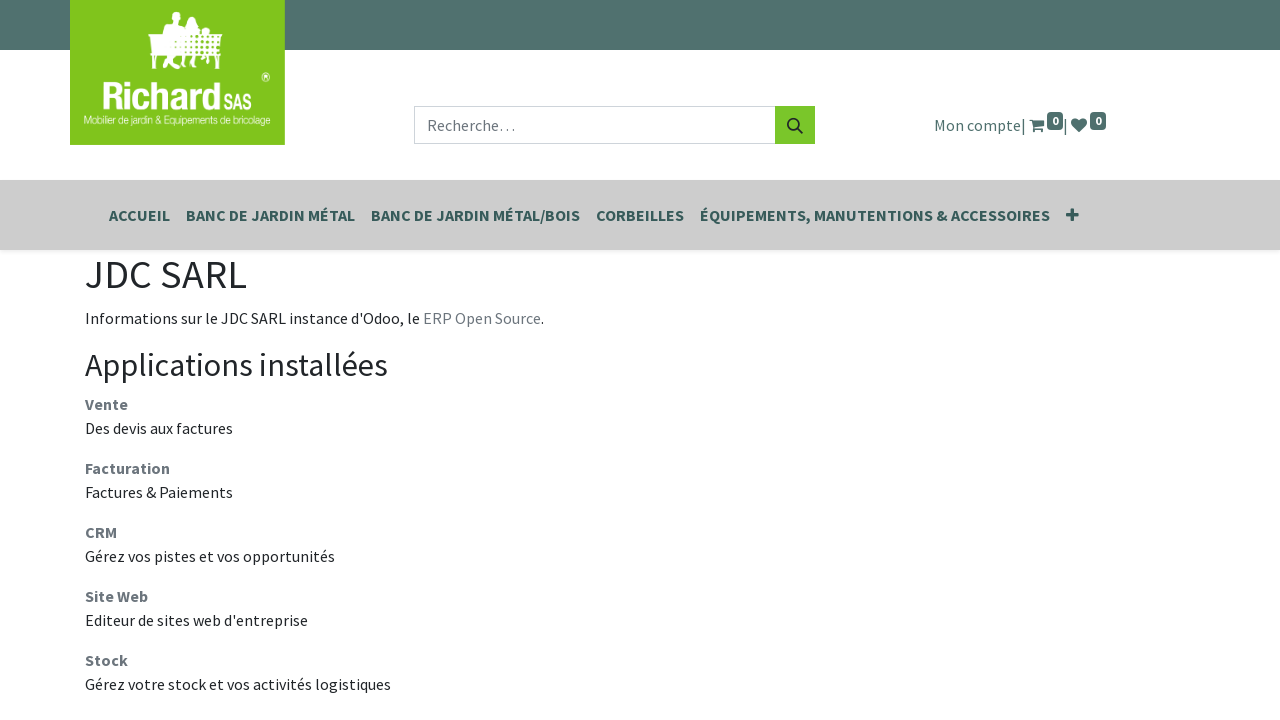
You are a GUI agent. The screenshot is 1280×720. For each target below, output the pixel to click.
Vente (106, 404)
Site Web (116, 596)
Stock (106, 660)
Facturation (127, 468)
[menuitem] (139, 215)
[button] (1072, 215)
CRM (101, 532)
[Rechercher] (795, 125)
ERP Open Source (482, 318)
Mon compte (977, 125)
